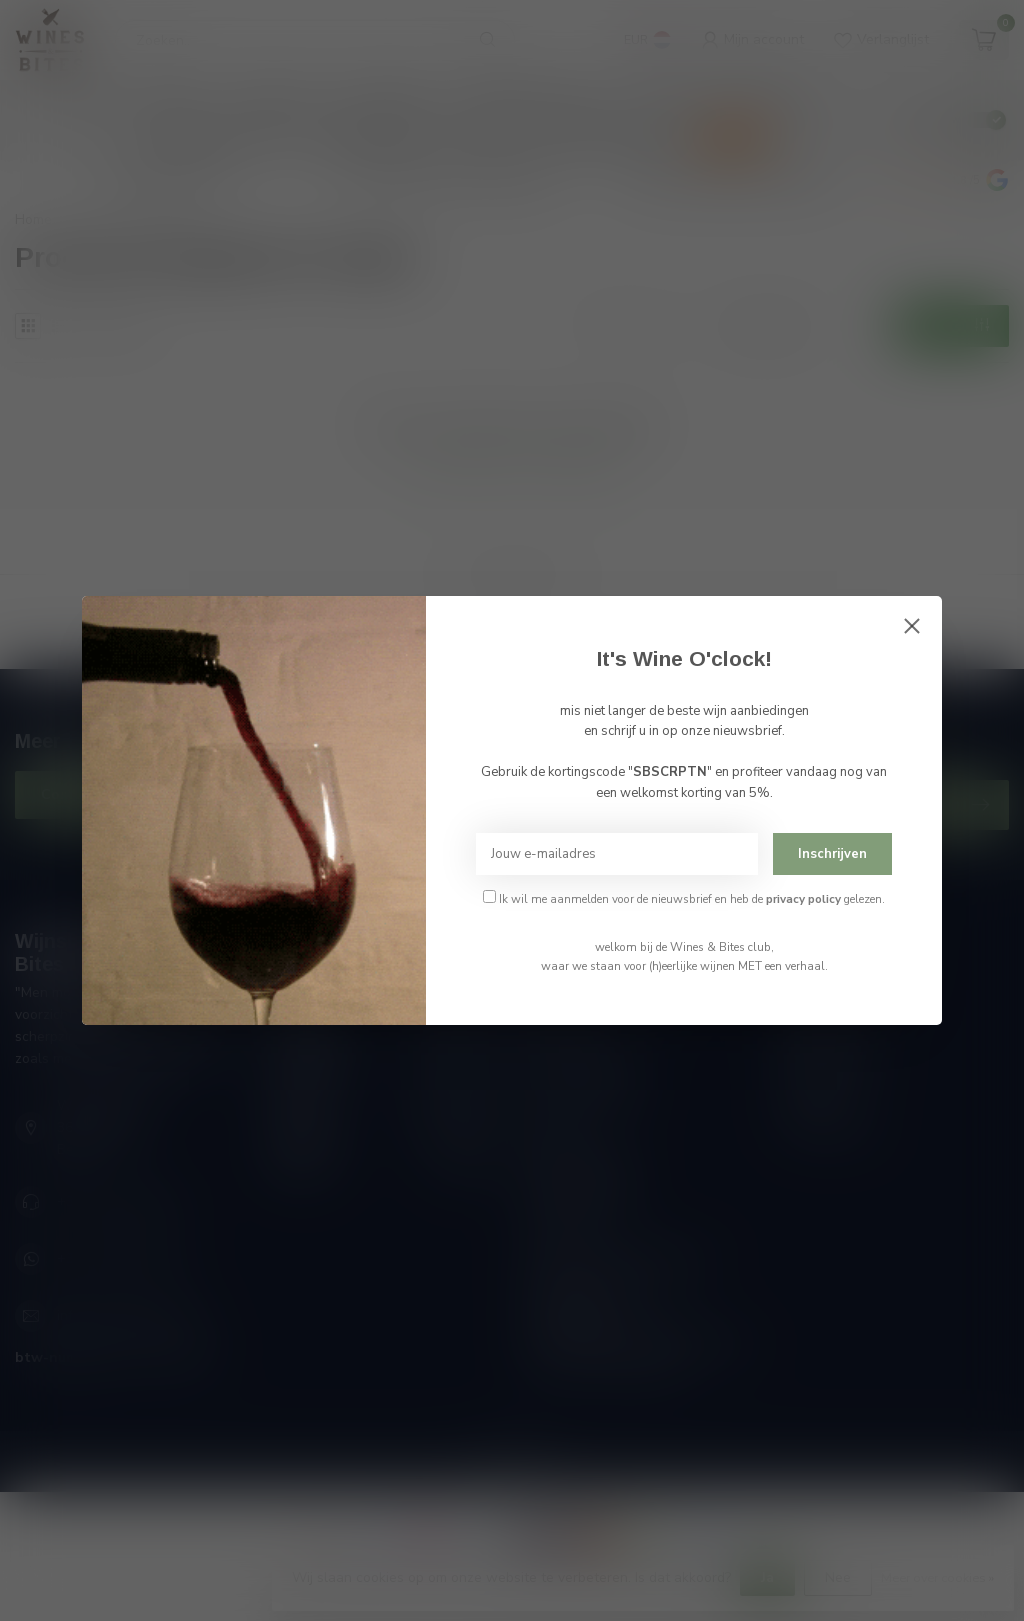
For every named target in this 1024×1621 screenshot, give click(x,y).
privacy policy (803, 899)
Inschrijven (832, 854)
